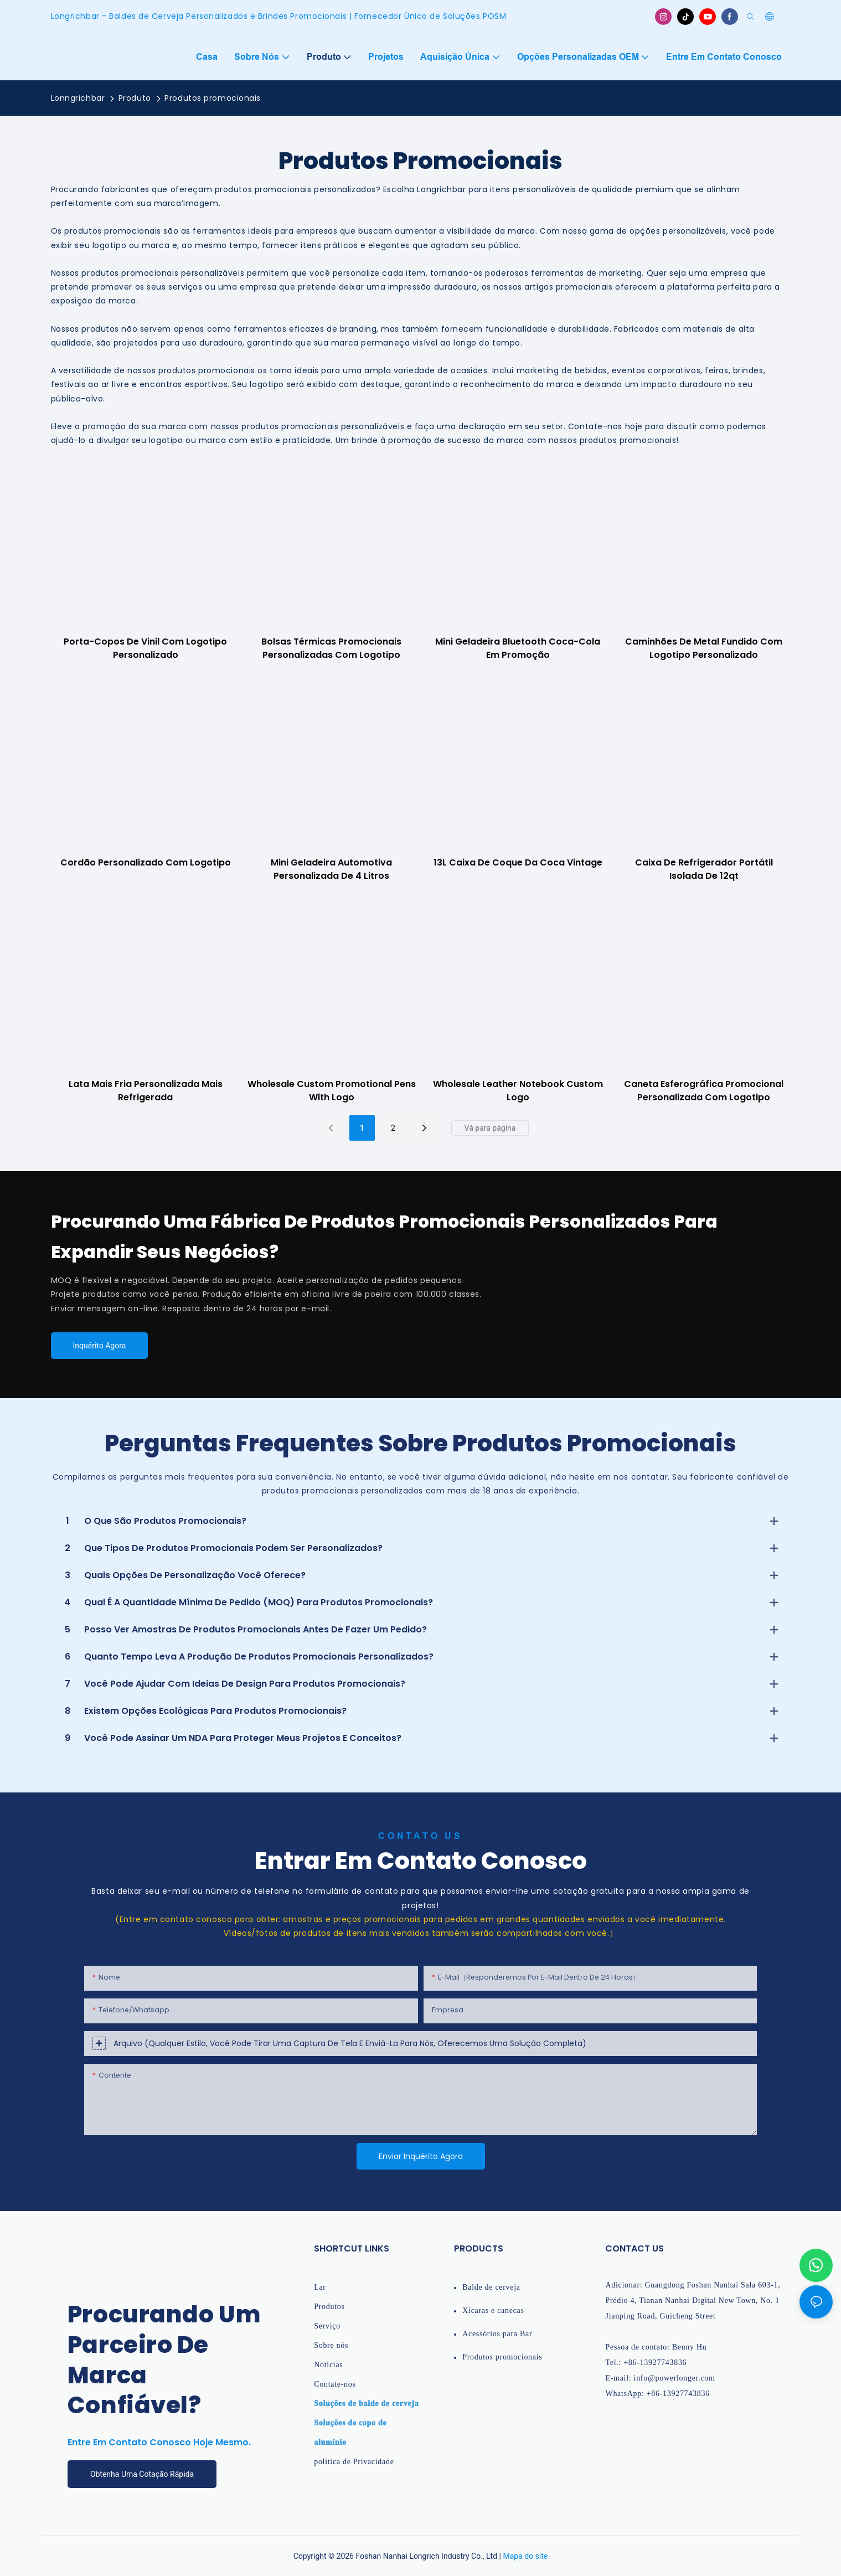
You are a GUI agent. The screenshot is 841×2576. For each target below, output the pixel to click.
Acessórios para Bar (497, 2334)
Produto (134, 98)
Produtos (329, 2306)
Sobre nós (331, 2345)
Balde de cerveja (491, 2287)
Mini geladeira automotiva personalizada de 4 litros (331, 869)
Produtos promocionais (212, 98)
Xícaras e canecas (493, 2310)
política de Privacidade (354, 2461)
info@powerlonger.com (674, 2378)
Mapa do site (525, 2556)
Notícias (328, 2365)
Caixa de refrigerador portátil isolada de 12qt (704, 869)
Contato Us (420, 1836)
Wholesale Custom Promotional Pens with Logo (331, 1091)
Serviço (327, 2326)
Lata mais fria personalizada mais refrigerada (146, 1091)
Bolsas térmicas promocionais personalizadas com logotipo (331, 648)
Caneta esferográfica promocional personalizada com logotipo (703, 1091)
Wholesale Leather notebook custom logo (518, 1091)
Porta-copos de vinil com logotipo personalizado (145, 648)
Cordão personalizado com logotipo (145, 862)
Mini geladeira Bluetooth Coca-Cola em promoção (517, 648)
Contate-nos (334, 2384)
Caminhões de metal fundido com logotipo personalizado (703, 648)
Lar (320, 2287)
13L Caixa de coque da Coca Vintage (518, 862)
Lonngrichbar (78, 98)
